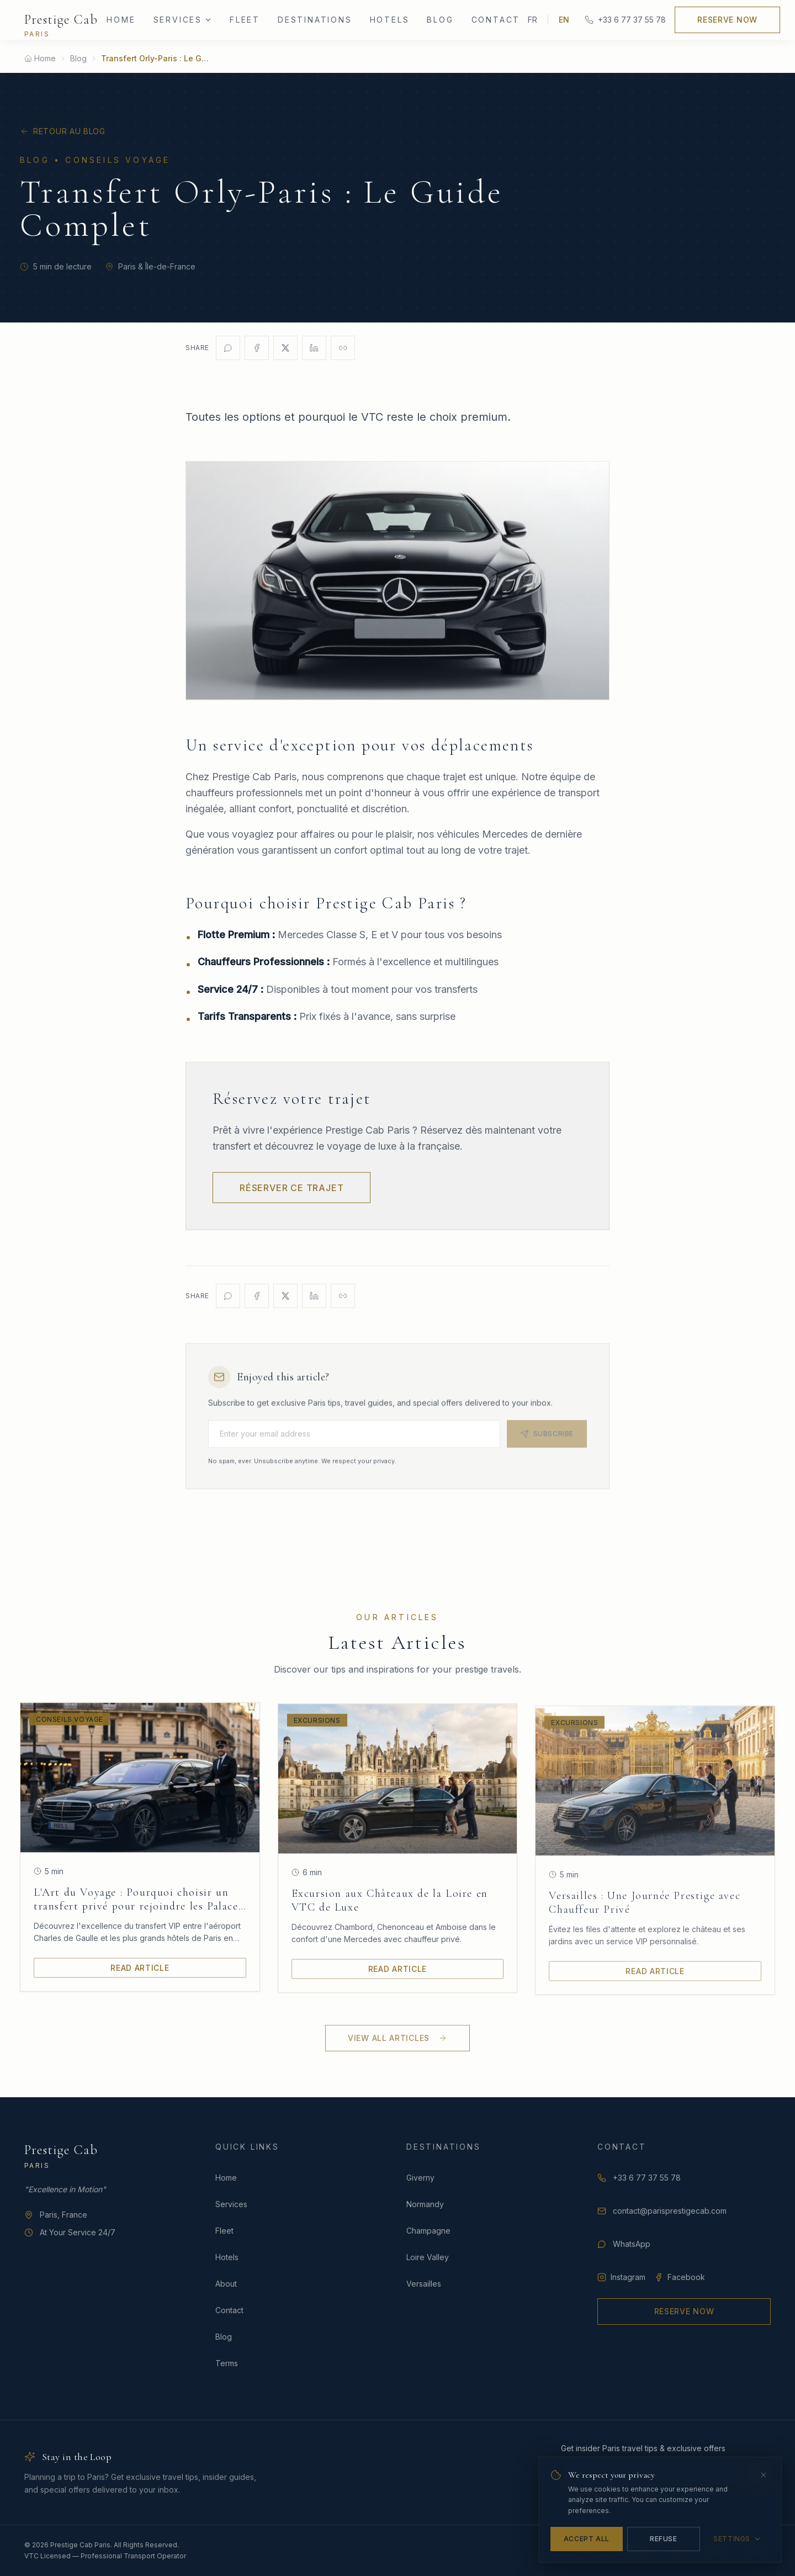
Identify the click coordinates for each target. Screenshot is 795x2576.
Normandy (425, 2204)
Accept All (587, 2539)
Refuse (663, 2539)
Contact (496, 19)
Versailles (423, 2283)
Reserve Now (727, 19)
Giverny (420, 2177)
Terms (226, 2363)
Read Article (139, 1973)
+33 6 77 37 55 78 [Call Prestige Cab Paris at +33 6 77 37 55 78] (639, 2177)
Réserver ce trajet (291, 1196)
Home (121, 19)
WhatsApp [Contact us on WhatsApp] (623, 2244)
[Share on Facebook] (257, 348)
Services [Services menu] (182, 19)
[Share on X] (285, 348)
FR (532, 19)
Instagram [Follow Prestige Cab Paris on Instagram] (621, 2277)
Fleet (245, 19)
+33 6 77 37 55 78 (625, 19)
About (226, 2283)
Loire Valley (427, 2257)
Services (231, 2204)
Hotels (390, 19)
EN (564, 19)
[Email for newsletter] (354, 1443)
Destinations (315, 19)
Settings (737, 2539)
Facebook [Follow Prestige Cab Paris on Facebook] (679, 2277)
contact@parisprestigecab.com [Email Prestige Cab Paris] (662, 2210)
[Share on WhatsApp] (228, 348)
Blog (440, 19)
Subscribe (547, 1443)
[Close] (763, 2475)
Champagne (428, 2230)
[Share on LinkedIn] (314, 348)
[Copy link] (343, 348)
